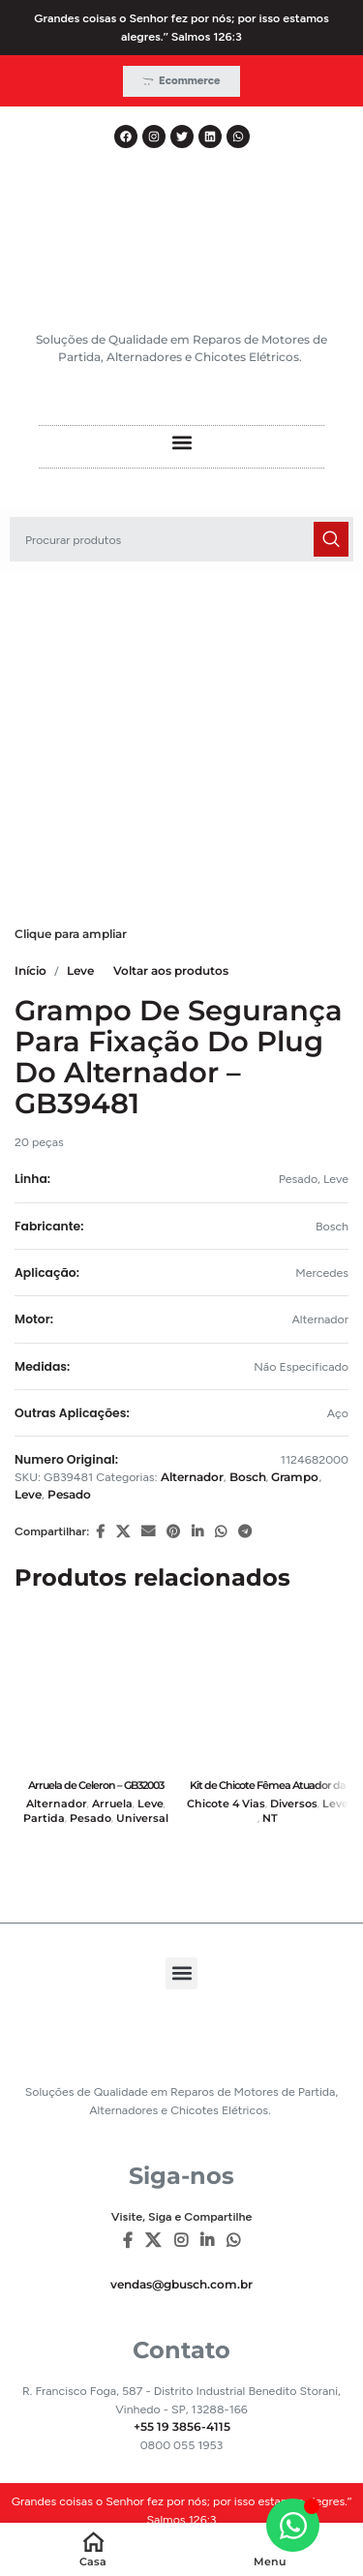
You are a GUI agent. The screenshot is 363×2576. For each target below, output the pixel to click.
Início (30, 970)
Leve (80, 970)
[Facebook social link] (100, 1532)
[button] (181, 442)
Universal (142, 1818)
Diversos (294, 1804)
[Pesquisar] (181, 539)
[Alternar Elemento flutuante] (292, 2525)
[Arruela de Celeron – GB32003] (96, 1690)
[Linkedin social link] (197, 1532)
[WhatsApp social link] (220, 1532)
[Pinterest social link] (173, 1532)
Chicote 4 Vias (226, 1804)
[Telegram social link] (244, 1532)
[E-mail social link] (148, 1532)
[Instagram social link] (180, 2242)
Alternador (192, 1477)
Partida (44, 1818)
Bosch (247, 1477)
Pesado (69, 1494)
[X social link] (123, 1532)
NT (270, 1818)
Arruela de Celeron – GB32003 (96, 1785)
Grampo (294, 1477)
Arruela (112, 1804)
